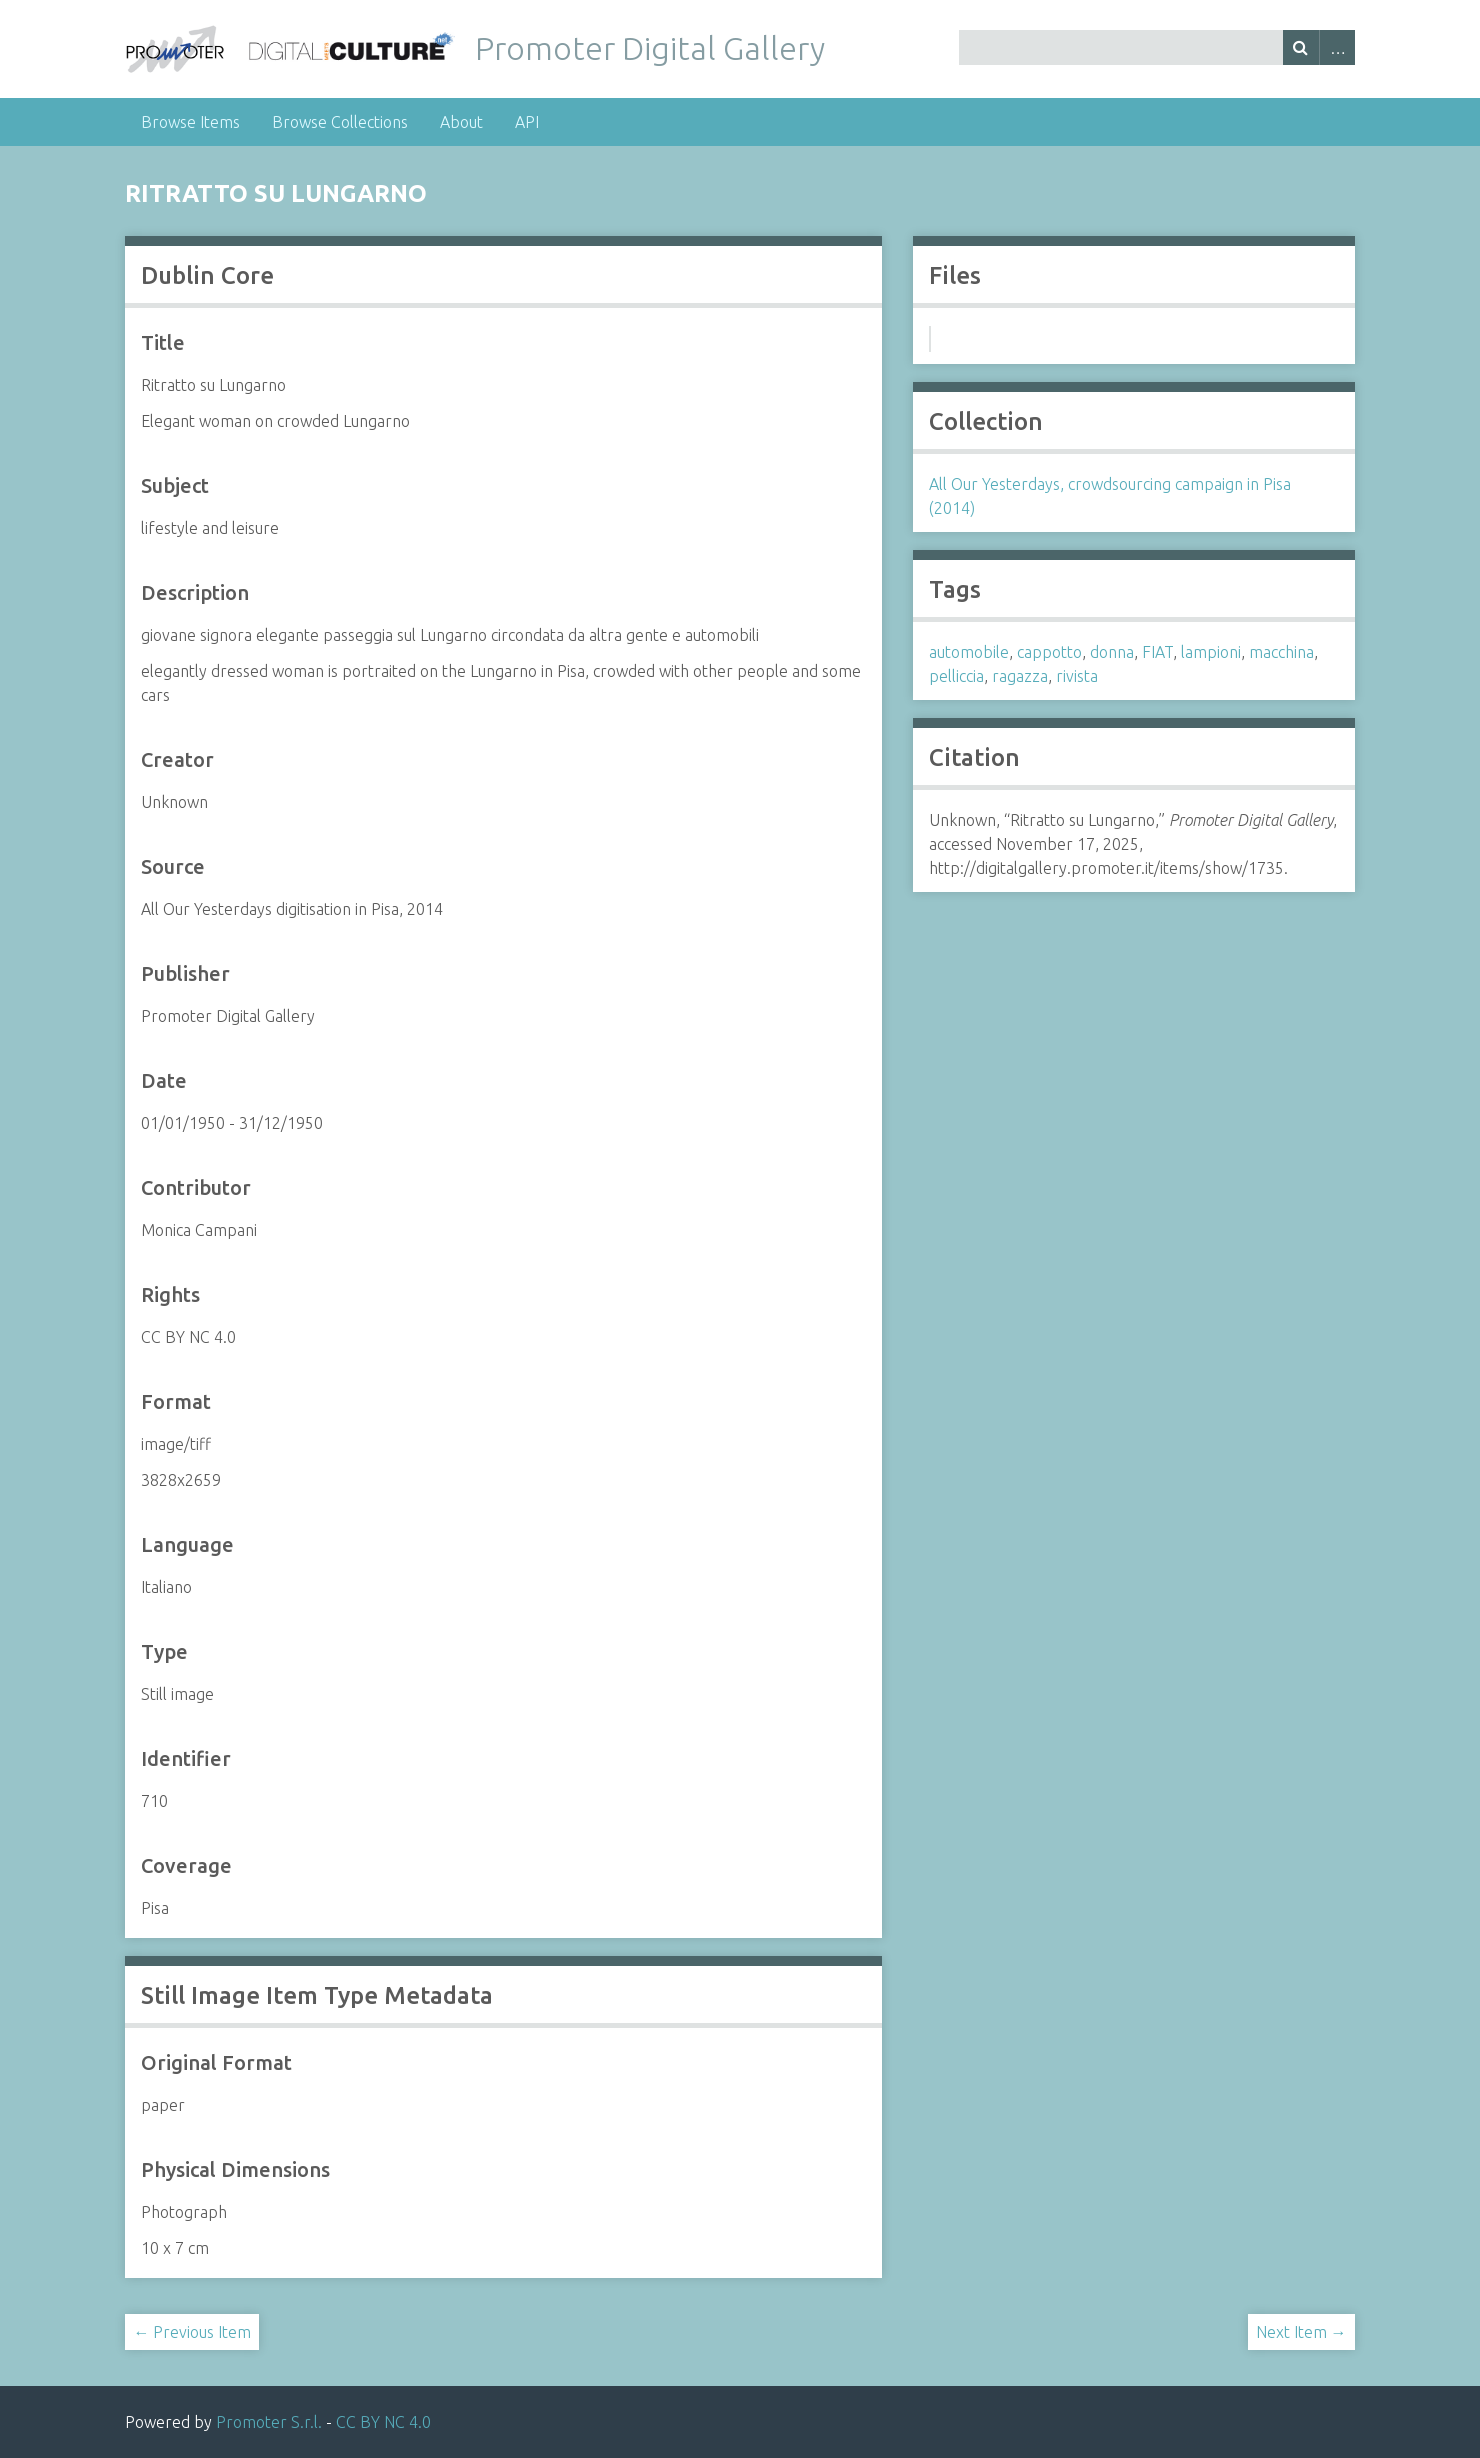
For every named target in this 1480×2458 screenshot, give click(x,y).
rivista (1077, 676)
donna (1112, 652)
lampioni (1211, 652)
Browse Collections (340, 122)
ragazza (1020, 676)
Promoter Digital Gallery (650, 48)
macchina (1281, 652)
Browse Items (190, 122)
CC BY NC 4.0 (383, 2422)
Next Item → (1301, 2332)
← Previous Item (192, 2332)
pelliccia (956, 676)
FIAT (1157, 652)
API (527, 122)
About (461, 122)
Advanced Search (1337, 47)
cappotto (1049, 652)
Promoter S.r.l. (269, 2422)
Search (1301, 47)
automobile (969, 652)
